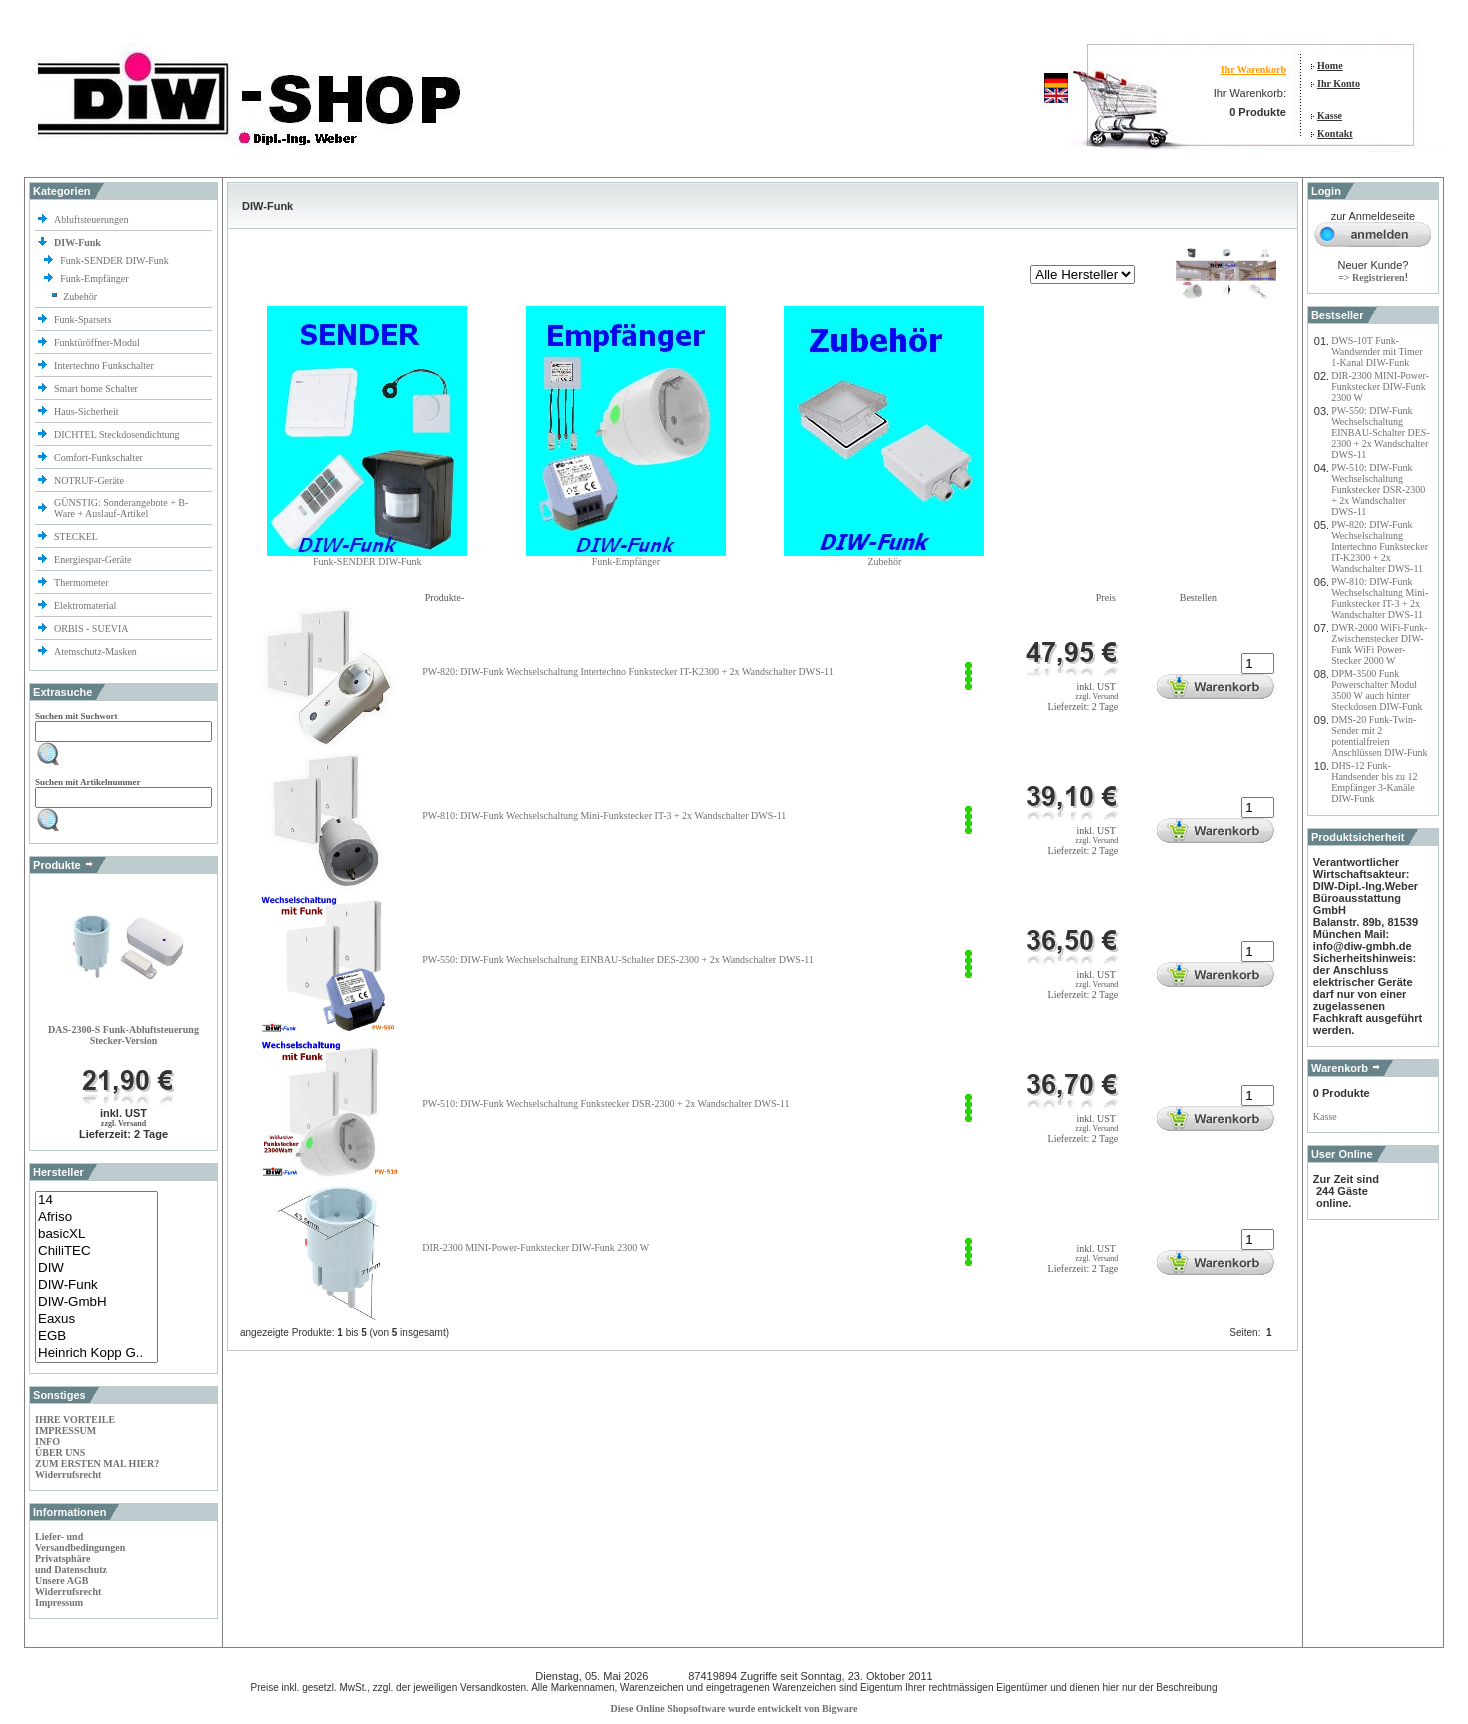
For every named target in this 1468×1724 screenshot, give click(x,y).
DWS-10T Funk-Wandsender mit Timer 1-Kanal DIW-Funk (1376, 351)
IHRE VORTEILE (75, 1419)
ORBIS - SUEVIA (92, 628)
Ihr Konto (1338, 83)
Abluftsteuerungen (92, 219)
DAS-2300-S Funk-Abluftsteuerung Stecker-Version (123, 1035)
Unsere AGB (61, 1580)
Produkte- (444, 597)
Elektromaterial (86, 605)
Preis (1106, 597)
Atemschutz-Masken (95, 651)
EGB (96, 1336)
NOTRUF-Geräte (89, 480)
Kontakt (1335, 133)
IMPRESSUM (65, 1430)
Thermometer (82, 582)
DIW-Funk (96, 1285)
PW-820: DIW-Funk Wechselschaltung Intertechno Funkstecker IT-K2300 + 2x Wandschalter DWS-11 (627, 671)
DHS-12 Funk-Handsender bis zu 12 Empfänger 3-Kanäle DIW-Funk (1374, 782)
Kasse (1329, 115)
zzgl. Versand (123, 1123)
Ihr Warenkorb (1253, 69)
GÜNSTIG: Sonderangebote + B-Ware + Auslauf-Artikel (121, 508)
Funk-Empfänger (95, 278)
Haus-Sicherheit (87, 411)
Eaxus (96, 1319)
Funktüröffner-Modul (97, 342)
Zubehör (80, 296)
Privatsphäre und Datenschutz (71, 1564)
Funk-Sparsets (84, 319)
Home (1330, 65)
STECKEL (76, 536)
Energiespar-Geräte (92, 559)
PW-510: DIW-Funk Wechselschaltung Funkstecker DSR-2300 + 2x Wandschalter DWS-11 (605, 1103)
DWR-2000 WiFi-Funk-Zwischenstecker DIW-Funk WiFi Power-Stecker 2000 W (1379, 644)
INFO (47, 1441)
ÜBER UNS (60, 1452)
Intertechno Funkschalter (105, 365)
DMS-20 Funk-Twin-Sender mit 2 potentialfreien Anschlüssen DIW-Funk (1379, 736)
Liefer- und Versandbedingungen (80, 1542)
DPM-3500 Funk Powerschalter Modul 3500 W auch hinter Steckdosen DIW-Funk (1376, 690)
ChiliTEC (96, 1251)
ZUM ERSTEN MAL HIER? (97, 1463)
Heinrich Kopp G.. (96, 1353)
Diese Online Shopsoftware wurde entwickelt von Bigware (734, 1708)
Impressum (59, 1602)
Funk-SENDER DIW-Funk (115, 260)
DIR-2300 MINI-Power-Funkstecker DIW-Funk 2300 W (535, 1247)
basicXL (96, 1234)
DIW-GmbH (96, 1302)
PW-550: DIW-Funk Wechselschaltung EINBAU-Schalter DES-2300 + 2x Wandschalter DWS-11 (618, 959)
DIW (96, 1268)
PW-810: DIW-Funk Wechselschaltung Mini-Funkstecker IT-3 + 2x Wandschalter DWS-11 (604, 815)
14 (96, 1200)
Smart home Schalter (97, 388)
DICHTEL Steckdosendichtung (116, 434)
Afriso (96, 1217)
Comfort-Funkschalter (99, 457)
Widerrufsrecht (68, 1474)
